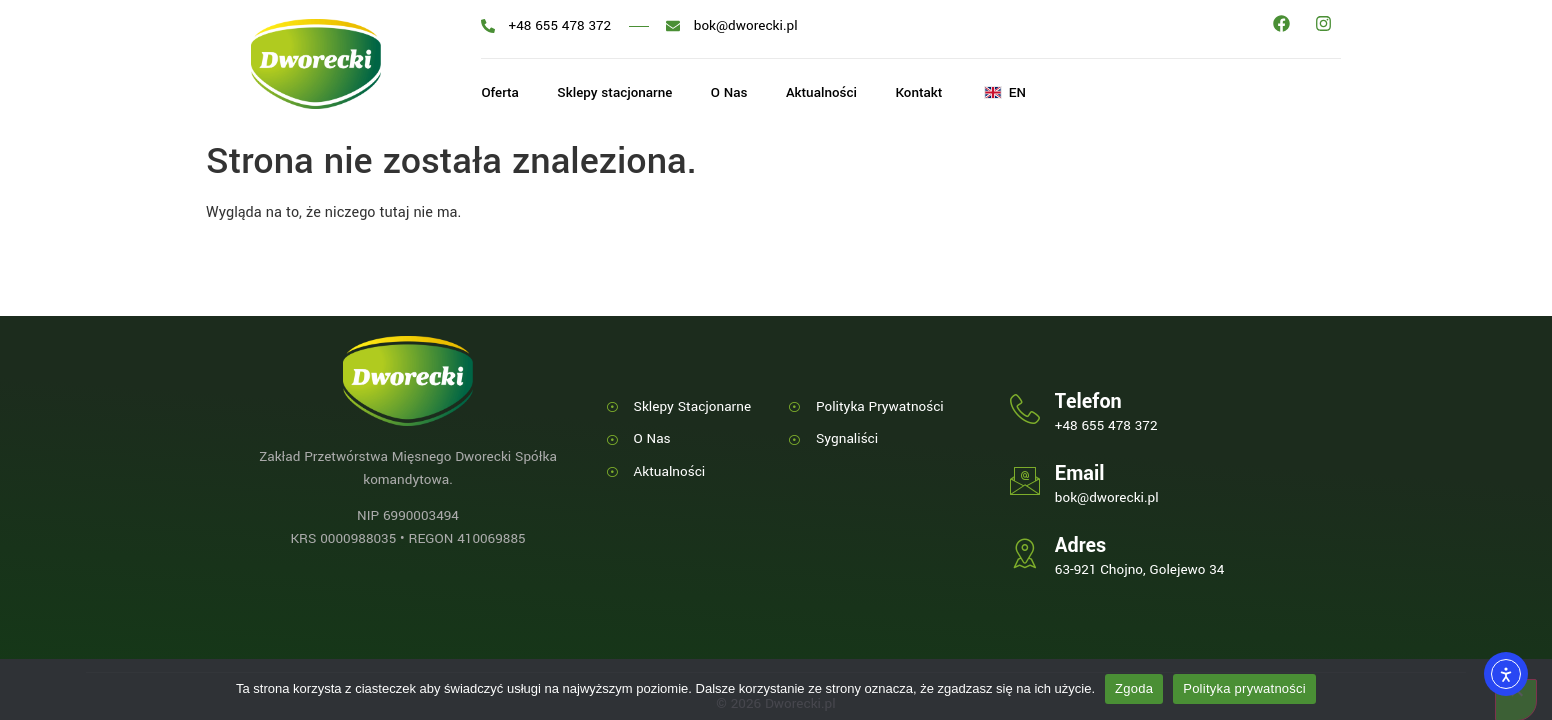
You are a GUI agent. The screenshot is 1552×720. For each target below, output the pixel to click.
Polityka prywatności (1244, 688)
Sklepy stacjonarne (617, 93)
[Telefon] (1025, 409)
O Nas (733, 93)
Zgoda (1134, 688)
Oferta (500, 93)
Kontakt (928, 93)
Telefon (1088, 401)
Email (1080, 473)
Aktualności (828, 93)
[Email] (1025, 481)
